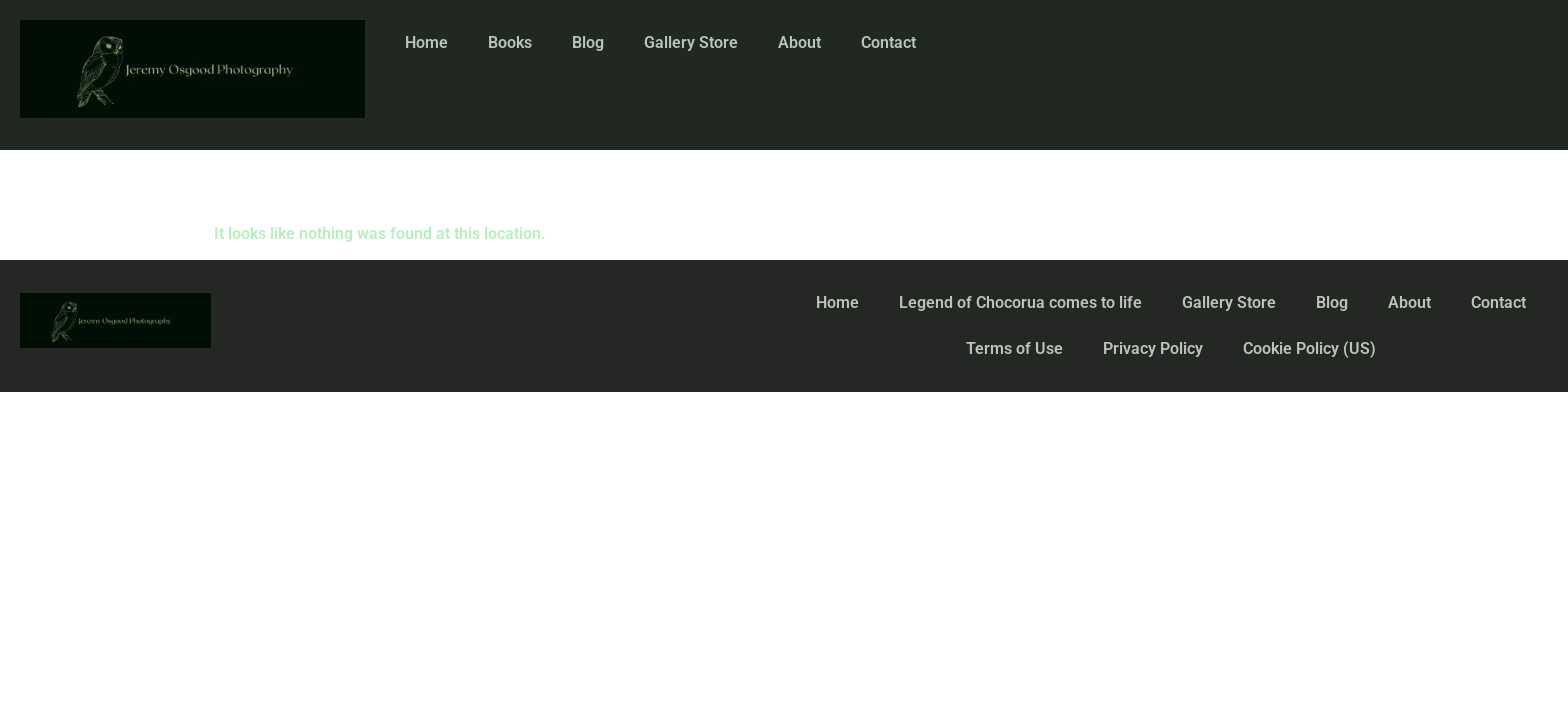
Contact (888, 42)
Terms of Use (1014, 348)
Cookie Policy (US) (1309, 348)
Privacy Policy (1153, 348)
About (799, 42)
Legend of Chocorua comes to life (1020, 302)
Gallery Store (691, 42)
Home (426, 42)
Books (510, 42)
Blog (588, 42)
